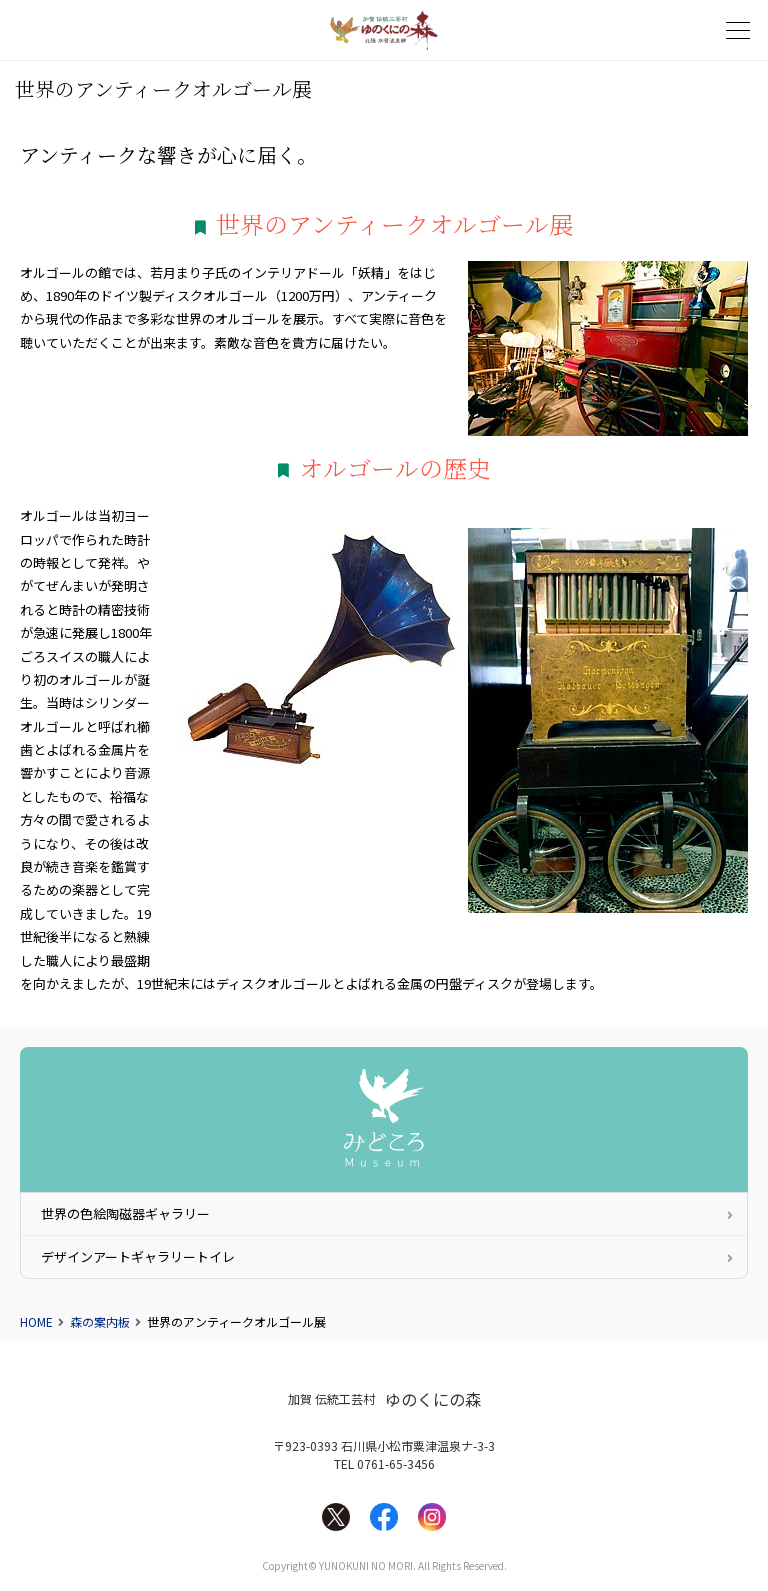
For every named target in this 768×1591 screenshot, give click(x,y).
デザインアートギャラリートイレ (138, 1256)
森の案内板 (100, 1321)
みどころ (384, 1119)
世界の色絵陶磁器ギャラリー (125, 1213)
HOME (36, 1321)
